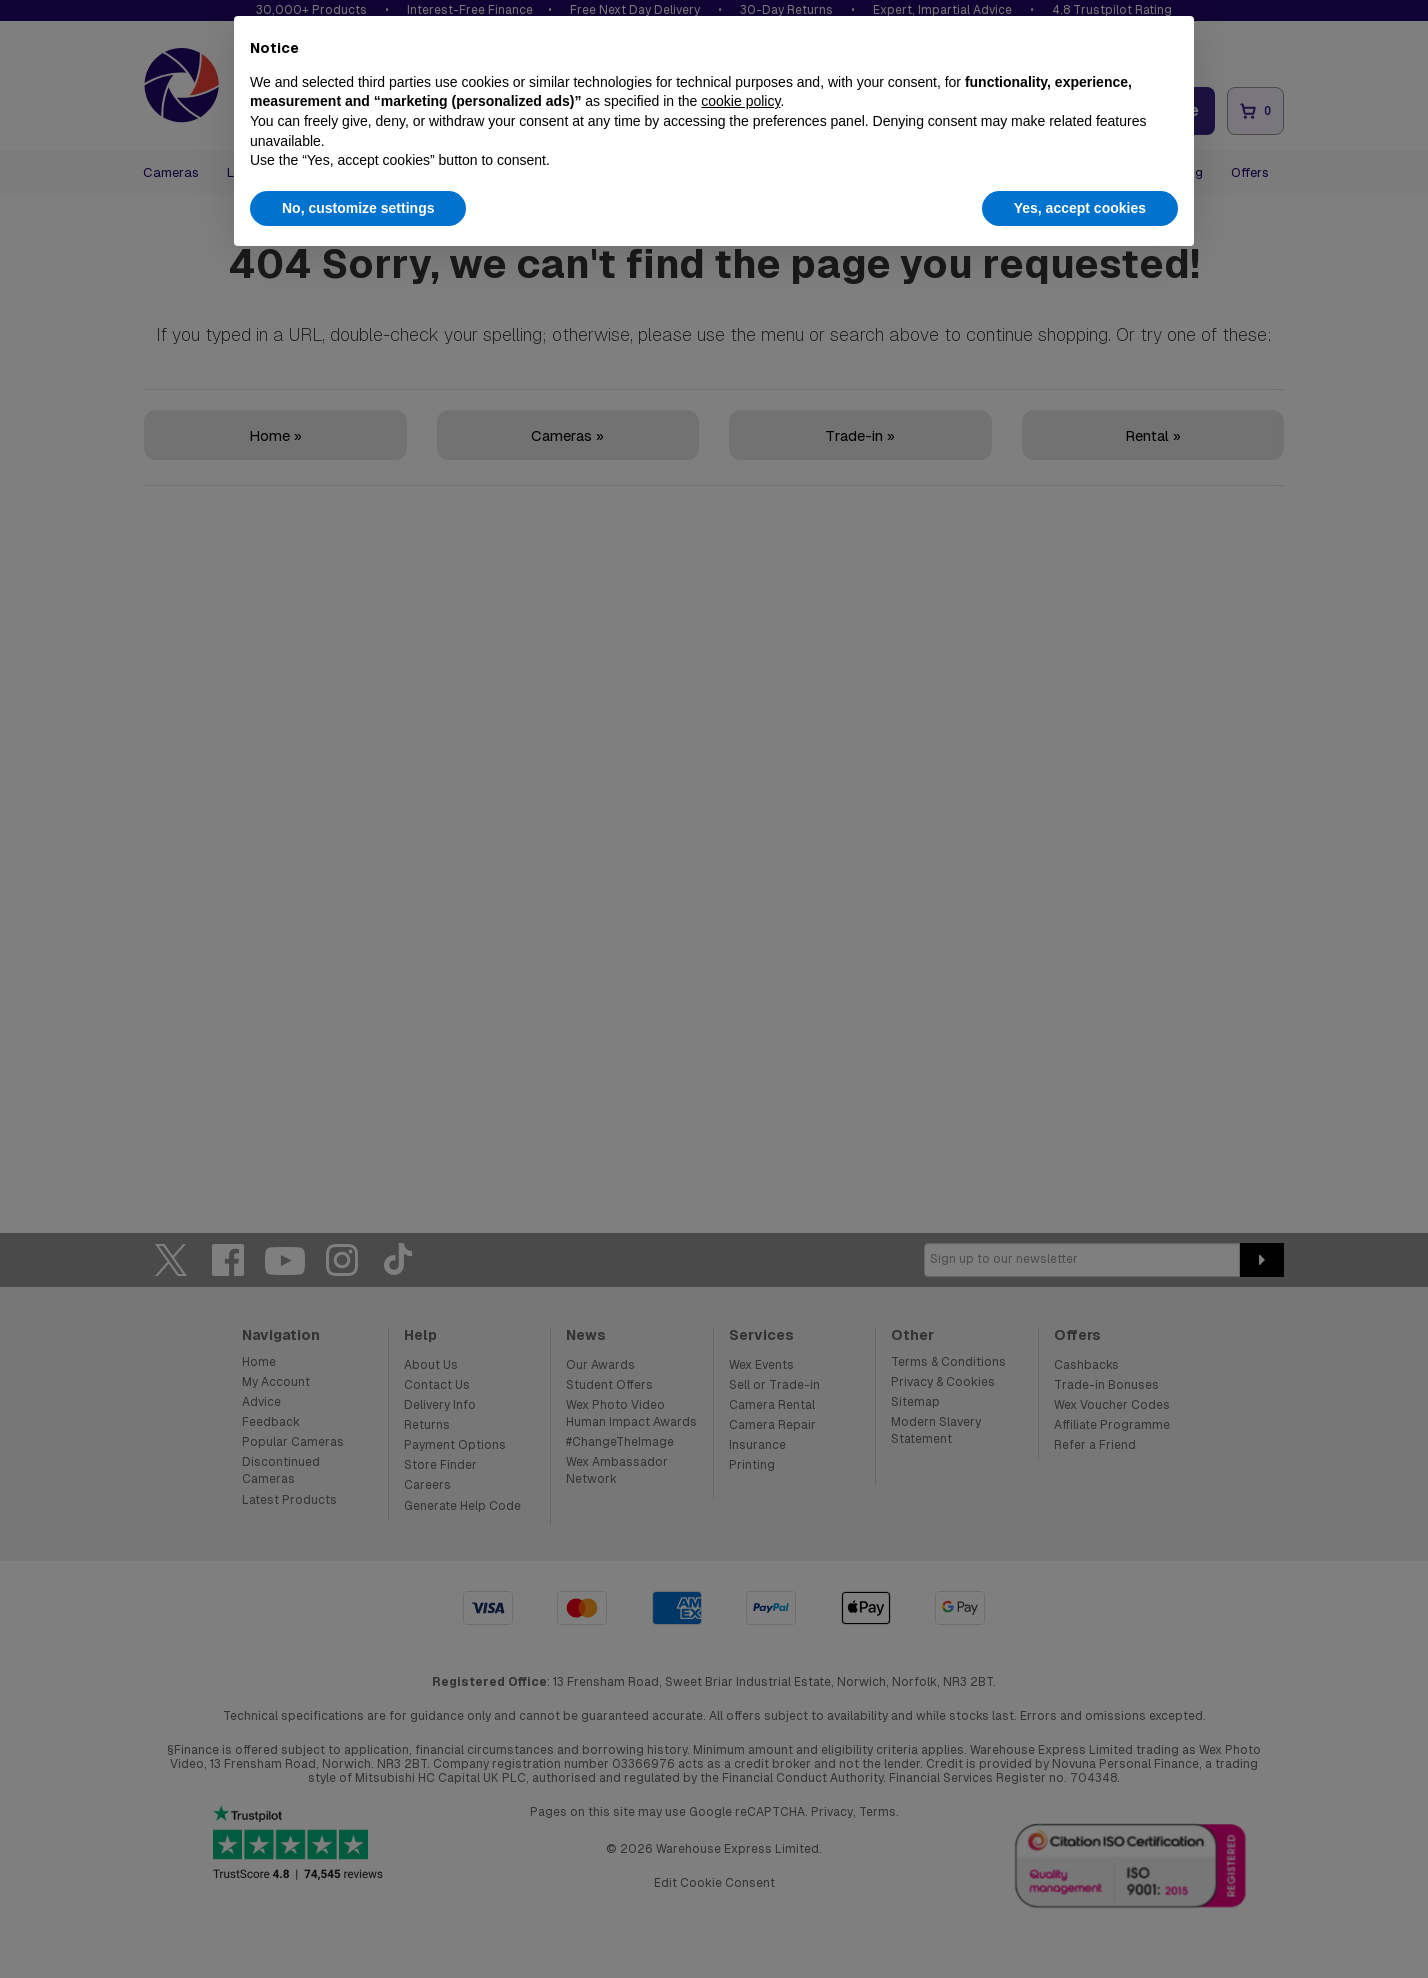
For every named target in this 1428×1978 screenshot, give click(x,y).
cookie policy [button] (740, 101)
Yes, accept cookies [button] (1080, 208)
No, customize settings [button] (358, 208)
